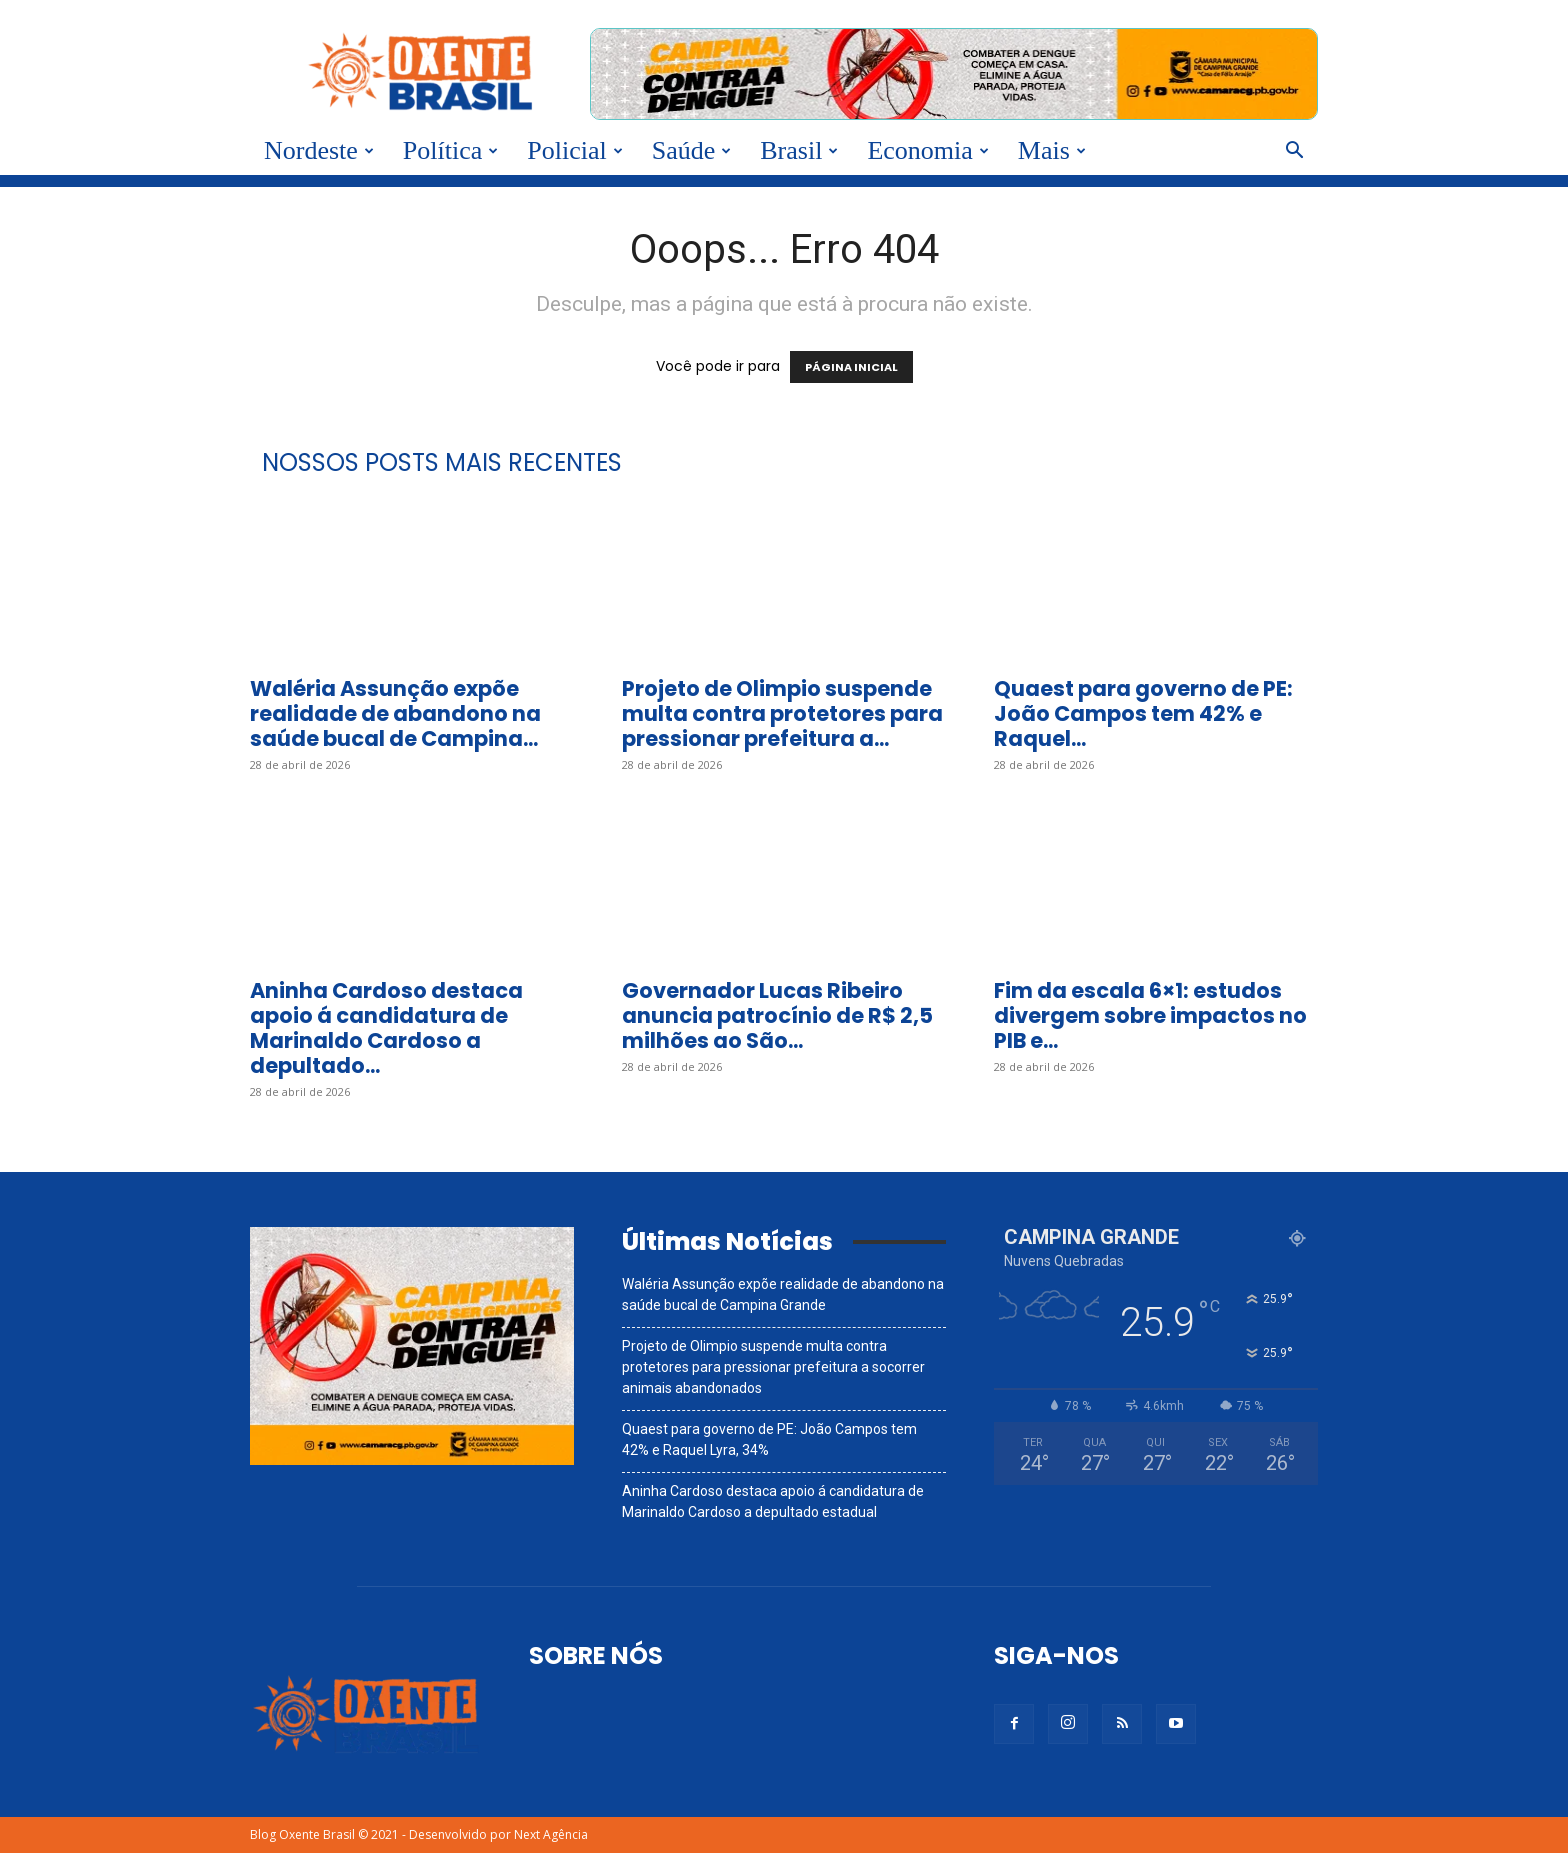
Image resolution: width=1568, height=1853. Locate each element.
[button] (1294, 152)
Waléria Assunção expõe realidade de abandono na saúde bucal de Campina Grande (783, 1294)
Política (450, 150)
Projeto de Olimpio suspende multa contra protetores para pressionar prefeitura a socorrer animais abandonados (773, 1367)
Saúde (692, 150)
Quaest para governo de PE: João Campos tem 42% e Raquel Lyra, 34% (769, 1439)
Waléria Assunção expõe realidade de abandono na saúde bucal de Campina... (395, 713)
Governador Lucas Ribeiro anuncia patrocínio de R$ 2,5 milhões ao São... (777, 1015)
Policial (574, 150)
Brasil (799, 150)
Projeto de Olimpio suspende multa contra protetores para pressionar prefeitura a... (782, 713)
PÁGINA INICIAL (851, 367)
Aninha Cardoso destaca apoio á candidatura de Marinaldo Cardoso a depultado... (386, 1028)
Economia (927, 150)
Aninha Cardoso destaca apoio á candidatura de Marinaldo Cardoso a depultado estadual (773, 1501)
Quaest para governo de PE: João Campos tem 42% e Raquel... (1143, 713)
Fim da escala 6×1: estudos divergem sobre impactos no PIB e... (1150, 1015)
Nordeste (319, 150)
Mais (1052, 150)
